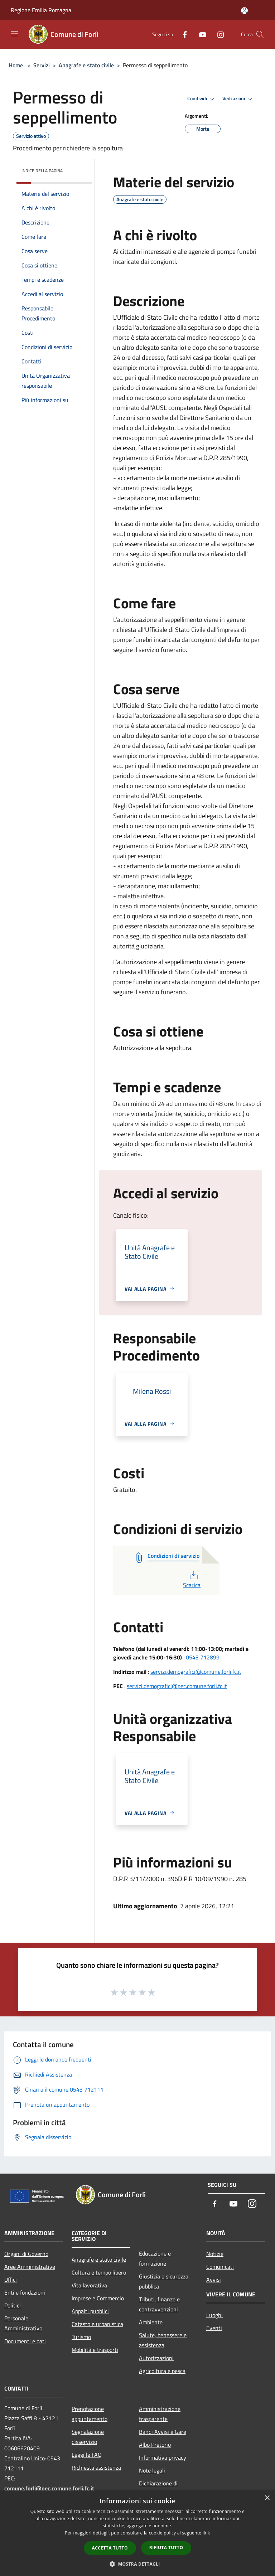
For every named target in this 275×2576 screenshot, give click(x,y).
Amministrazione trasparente (159, 2414)
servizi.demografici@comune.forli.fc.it (195, 1671)
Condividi (202, 99)
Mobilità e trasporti (95, 2349)
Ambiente (151, 2322)
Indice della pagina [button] (42, 170)
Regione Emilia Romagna (41, 10)
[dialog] (137, 2533)
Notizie (214, 2253)
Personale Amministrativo (23, 2323)
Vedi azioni (238, 99)
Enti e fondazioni (24, 2292)
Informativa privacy (162, 2457)
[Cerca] (260, 34)
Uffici (10, 2279)
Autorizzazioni (156, 2358)
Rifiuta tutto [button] (166, 2547)
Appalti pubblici (90, 2311)
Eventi (214, 2328)
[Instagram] (218, 34)
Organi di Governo (26, 2253)
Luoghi (214, 2315)
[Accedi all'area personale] (244, 10)
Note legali (152, 2470)
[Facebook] (182, 34)
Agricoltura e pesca (162, 2371)
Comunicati (220, 2266)
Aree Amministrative (29, 2266)
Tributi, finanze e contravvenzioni (159, 2304)
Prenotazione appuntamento (89, 2414)
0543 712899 (202, 1657)
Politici (12, 2305)
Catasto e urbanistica (97, 2324)
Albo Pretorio (155, 2444)
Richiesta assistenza (96, 2467)
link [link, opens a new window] (206, 2533)
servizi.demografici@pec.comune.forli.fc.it (177, 1686)
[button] (137, 2563)
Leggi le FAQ (87, 2454)
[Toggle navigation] (14, 33)
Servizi (41, 65)
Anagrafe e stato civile (86, 65)
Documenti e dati (25, 2341)
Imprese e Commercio (98, 2298)
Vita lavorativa (89, 2285)
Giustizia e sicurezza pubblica (163, 2281)
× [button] (267, 2498)
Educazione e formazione (155, 2258)
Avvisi (213, 2279)
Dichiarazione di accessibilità (158, 2488)
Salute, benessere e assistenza (163, 2340)
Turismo (81, 2337)
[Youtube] (200, 34)
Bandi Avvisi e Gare (162, 2431)
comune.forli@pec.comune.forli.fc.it (49, 2488)
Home (16, 65)
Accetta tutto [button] (110, 2548)
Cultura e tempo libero (99, 2272)
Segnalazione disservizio (88, 2436)
